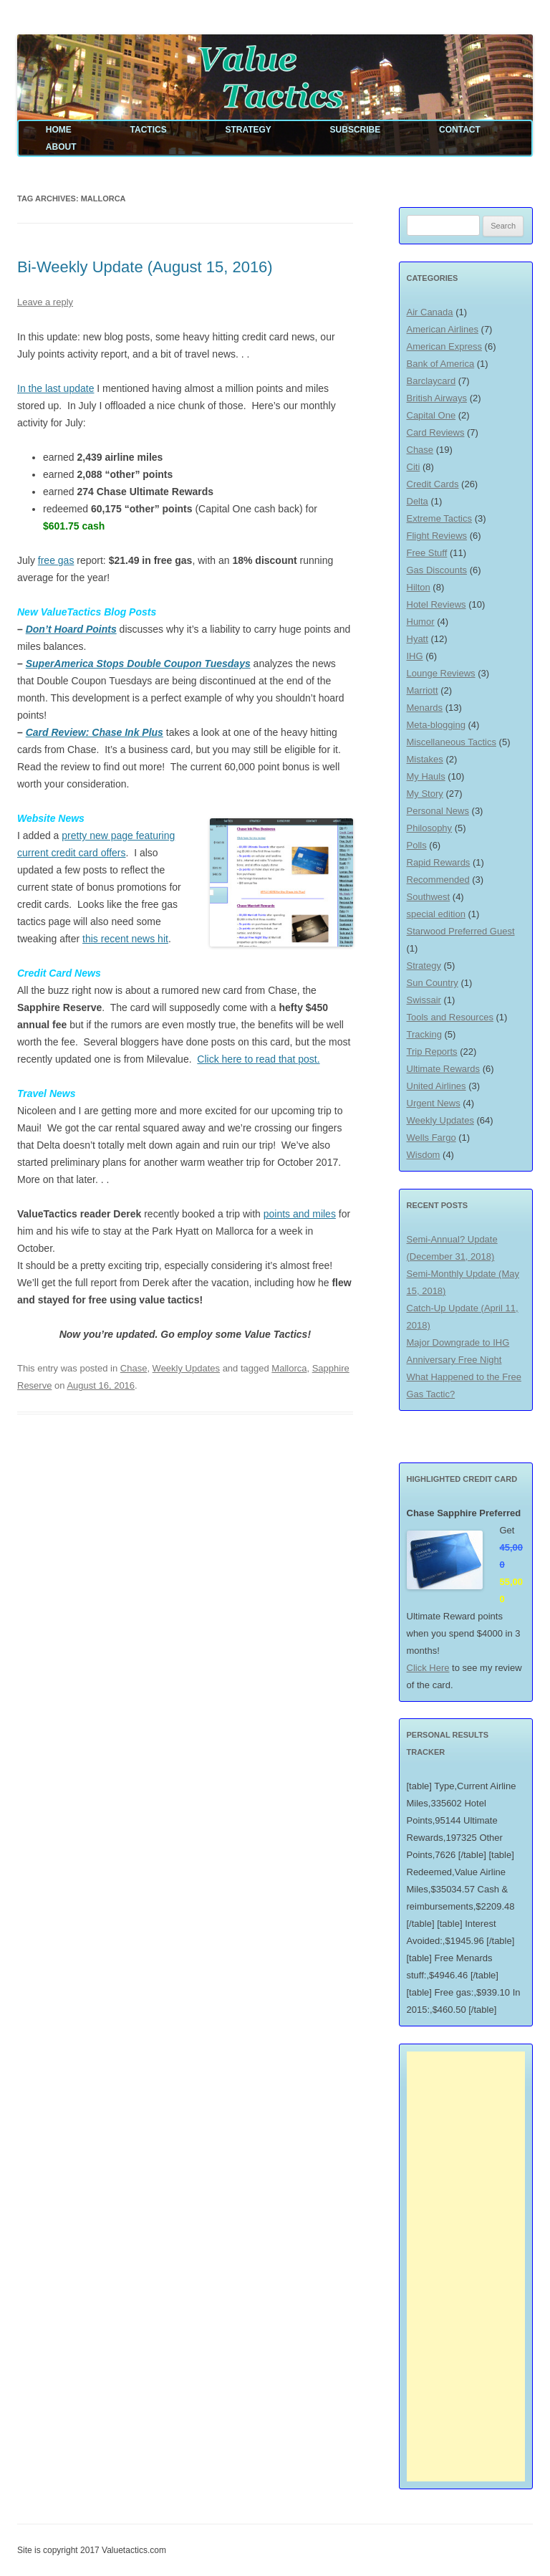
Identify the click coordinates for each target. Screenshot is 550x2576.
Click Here (428, 1667)
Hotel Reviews (436, 604)
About (61, 147)
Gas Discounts (437, 570)
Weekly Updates (186, 1368)
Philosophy (430, 828)
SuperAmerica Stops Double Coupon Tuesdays (138, 663)
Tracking (424, 1034)
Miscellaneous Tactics (451, 742)
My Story (425, 793)
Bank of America (441, 363)
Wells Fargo (431, 1137)
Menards (425, 707)
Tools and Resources (450, 1017)
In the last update (55, 388)
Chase (134, 1368)
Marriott (422, 690)
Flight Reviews (437, 535)
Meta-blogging (436, 724)
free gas (56, 560)
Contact (460, 130)
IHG (415, 656)
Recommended (438, 879)
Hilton (418, 587)
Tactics (148, 130)
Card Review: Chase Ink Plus (94, 732)
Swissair (424, 1000)
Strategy (248, 130)
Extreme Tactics (440, 518)
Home (59, 130)
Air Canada (430, 312)
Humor (421, 621)
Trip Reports (432, 1051)
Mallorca (289, 1368)
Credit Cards (433, 484)
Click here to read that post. (258, 1059)
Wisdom (423, 1154)
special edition (436, 914)
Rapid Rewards (439, 862)
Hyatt (417, 638)
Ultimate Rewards (444, 1068)
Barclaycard (431, 380)
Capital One (431, 415)
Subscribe (355, 130)
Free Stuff (427, 552)
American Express (444, 346)
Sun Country (432, 982)
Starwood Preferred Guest (461, 931)
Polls (417, 845)
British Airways (437, 398)
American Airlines (442, 329)
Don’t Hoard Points (71, 629)
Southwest (428, 896)
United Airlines (436, 1086)
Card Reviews (436, 432)
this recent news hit (125, 938)
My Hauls (426, 776)
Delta (417, 501)
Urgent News (433, 1103)
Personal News (438, 810)
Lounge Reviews (441, 673)
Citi (413, 466)
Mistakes (425, 759)
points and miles (300, 1214)
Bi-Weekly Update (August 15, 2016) (145, 267)
